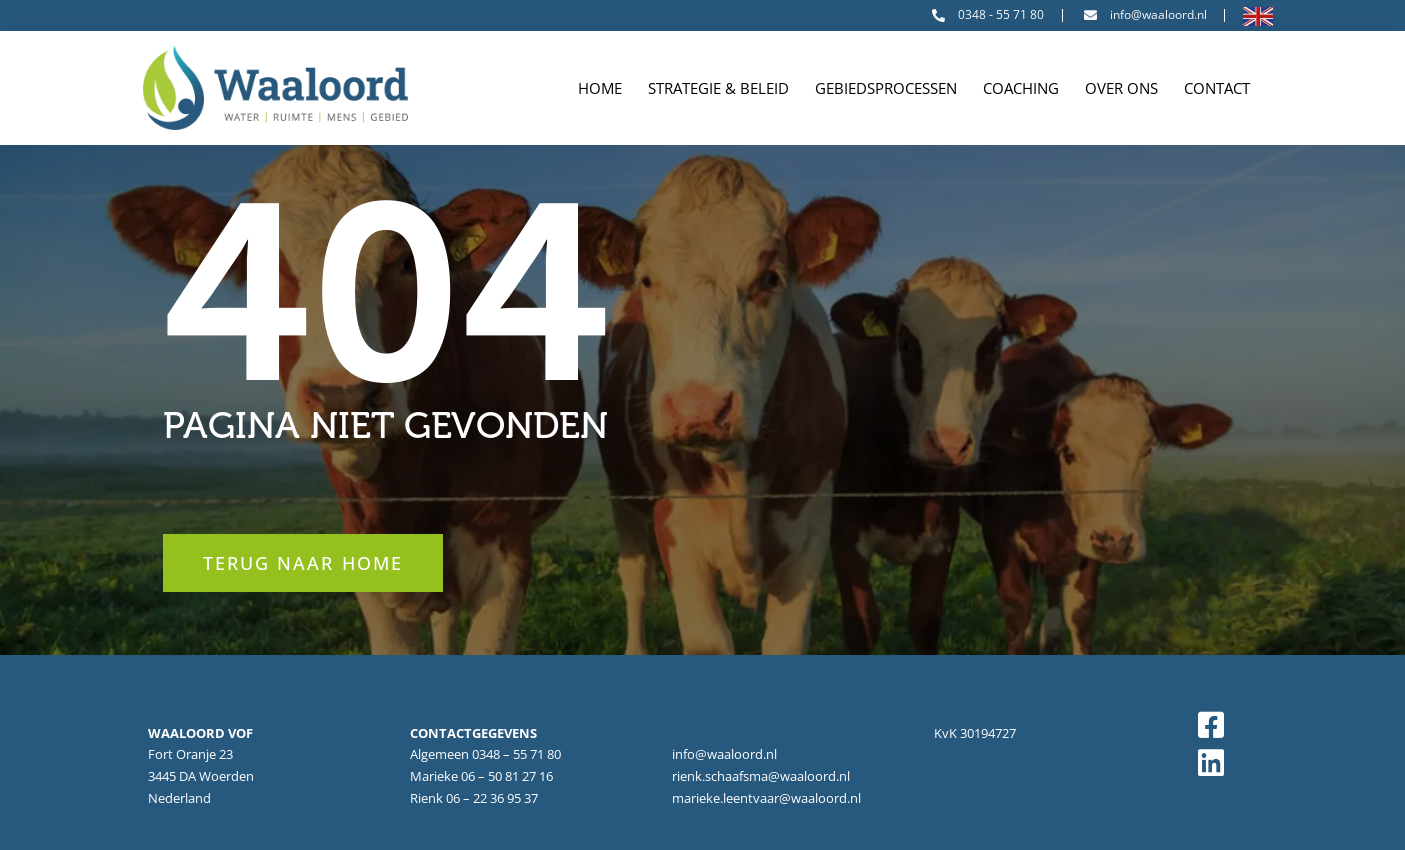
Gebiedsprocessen (886, 88)
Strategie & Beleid (718, 88)
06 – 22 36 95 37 (492, 798)
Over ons (1121, 88)
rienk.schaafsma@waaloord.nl (761, 776)
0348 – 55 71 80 (516, 754)
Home (600, 88)
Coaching (1021, 88)
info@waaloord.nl (724, 754)
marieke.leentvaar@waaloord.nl (766, 798)
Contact (1217, 88)
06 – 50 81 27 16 (507, 776)
